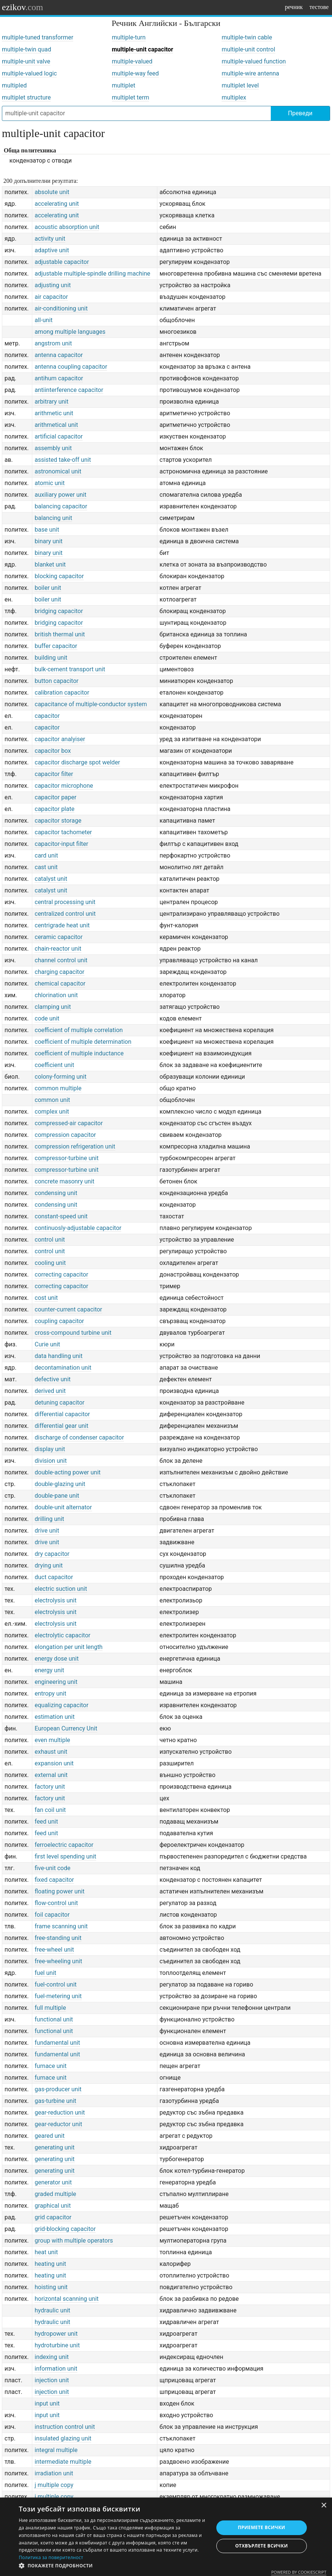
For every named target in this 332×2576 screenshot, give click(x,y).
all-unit (44, 320)
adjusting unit (53, 285)
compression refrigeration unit (75, 1146)
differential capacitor (62, 1414)
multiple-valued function (254, 61)
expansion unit (54, 1763)
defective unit (53, 1379)
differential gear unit (61, 1425)
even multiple (52, 1740)
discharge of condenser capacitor (79, 1437)
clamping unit (53, 1006)
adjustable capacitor (62, 261)
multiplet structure (26, 97)
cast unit (46, 867)
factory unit (50, 1786)
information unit (56, 2368)
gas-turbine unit (55, 2100)
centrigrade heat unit (62, 925)
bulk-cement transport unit (70, 669)
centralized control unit (65, 913)
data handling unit (58, 1356)
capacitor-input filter (61, 843)
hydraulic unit (52, 2310)
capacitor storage (58, 820)
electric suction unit (61, 1588)
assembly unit (53, 448)
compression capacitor (65, 1134)
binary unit (48, 541)
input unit (47, 2403)
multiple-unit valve (26, 61)
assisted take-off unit (63, 459)
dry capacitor (52, 1553)
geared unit (50, 2135)
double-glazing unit (60, 1484)
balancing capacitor (61, 506)
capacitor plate (54, 808)
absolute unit (52, 192)
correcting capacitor (61, 1274)
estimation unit (54, 1716)
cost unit (46, 1297)
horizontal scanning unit (66, 2298)
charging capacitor (59, 971)
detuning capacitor (60, 1402)
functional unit (54, 2019)
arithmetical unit (56, 424)
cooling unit (50, 1262)
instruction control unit (65, 2426)
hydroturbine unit (57, 2345)
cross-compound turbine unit (73, 1332)
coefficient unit (54, 1065)
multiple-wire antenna (250, 73)
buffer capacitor (56, 646)
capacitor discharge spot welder (77, 762)
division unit (50, 1460)
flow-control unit (56, 1903)
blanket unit (50, 564)
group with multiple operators (74, 2240)
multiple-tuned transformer (37, 37)
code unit (47, 1018)
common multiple (58, 1088)
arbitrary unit (51, 401)
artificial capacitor (59, 436)
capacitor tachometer (63, 832)
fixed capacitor (54, 1879)
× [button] (323, 2505)
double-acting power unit (68, 1472)
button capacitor (56, 680)
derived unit (50, 1390)
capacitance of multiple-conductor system (91, 704)
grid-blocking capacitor (65, 2228)
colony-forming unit (60, 1076)
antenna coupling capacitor (71, 366)
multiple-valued (132, 61)
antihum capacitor (59, 378)
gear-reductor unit (58, 2124)
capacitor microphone (64, 785)
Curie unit (47, 1344)
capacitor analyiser (60, 739)
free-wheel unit (54, 1949)
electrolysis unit (55, 1600)
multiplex (234, 97)
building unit (51, 657)
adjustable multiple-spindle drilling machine (92, 273)
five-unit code (52, 1868)
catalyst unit (51, 878)
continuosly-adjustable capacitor (78, 1227)
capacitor (47, 715)
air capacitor (51, 296)
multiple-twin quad (26, 49)
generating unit (54, 2147)
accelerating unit (57, 203)
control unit (50, 1239)
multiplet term (130, 97)
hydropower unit (56, 2333)
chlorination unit (56, 995)
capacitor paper (55, 797)
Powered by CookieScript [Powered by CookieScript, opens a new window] (298, 2572)
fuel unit (45, 1972)
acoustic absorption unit (67, 227)
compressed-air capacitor (69, 1123)
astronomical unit (58, 471)
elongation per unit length (69, 1647)
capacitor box (53, 750)
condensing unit (56, 1193)
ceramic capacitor (59, 937)
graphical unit (53, 2205)
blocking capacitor (59, 576)
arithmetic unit (54, 413)
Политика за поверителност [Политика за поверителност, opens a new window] (51, 2557)
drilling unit (49, 1518)
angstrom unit (53, 343)
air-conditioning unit (61, 308)
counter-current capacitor (68, 1309)
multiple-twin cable (247, 37)
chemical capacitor (60, 983)
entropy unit (50, 1693)
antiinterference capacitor (69, 389)
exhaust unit (51, 1751)
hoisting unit (51, 2287)
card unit (46, 855)
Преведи (300, 113)
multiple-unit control (248, 49)
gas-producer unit (58, 2089)
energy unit (49, 1670)
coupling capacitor (59, 1321)
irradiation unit (54, 2473)
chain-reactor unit (58, 948)
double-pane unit (57, 1495)
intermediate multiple (63, 2461)
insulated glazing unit (63, 2438)
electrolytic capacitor (62, 1635)
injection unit (52, 2380)
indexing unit (52, 2356)
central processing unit (65, 902)
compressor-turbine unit (66, 1158)
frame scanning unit (61, 1926)
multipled (14, 85)
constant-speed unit (61, 1216)
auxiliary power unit (60, 494)
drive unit (47, 1530)
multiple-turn (129, 37)
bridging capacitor (59, 611)
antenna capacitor (59, 355)
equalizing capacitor (61, 1705)
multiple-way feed (135, 73)
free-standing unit (58, 1937)
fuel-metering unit (58, 1996)
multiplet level (240, 85)
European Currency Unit (66, 1728)
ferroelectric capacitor (64, 1844)
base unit (47, 529)
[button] (113, 2565)
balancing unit (53, 518)
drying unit (49, 1565)
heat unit (46, 2252)
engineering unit (56, 1681)
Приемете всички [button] (261, 2527)
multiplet (123, 85)
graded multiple (55, 2194)
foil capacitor (52, 1914)
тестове (319, 7)
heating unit (50, 2263)
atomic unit (50, 483)
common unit (52, 1099)
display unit (50, 1449)
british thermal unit (60, 634)
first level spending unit (65, 1856)
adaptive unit (52, 250)
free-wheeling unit (58, 1961)
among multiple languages (70, 331)
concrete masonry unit (64, 1181)
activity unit (50, 238)
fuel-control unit (56, 1984)
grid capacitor (53, 2217)
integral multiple (56, 2450)
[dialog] (166, 2537)
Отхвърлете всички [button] (261, 2546)
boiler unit (48, 587)
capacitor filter (54, 774)
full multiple (50, 2007)
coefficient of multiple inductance (79, 1053)
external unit (51, 1775)
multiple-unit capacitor (143, 49)
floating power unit (60, 1891)
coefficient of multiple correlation (79, 1030)
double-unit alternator (63, 1507)
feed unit (46, 1821)
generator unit (53, 2182)
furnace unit (50, 2066)
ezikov (22, 7)
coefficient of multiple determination (83, 1041)
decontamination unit (63, 1367)
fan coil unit (50, 1809)
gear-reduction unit (60, 2112)
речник (294, 7)
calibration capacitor (62, 692)
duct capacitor (54, 1577)
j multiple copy (54, 2485)
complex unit (52, 1111)
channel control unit (61, 960)
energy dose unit (56, 1658)
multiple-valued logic (29, 73)
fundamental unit (57, 2042)
